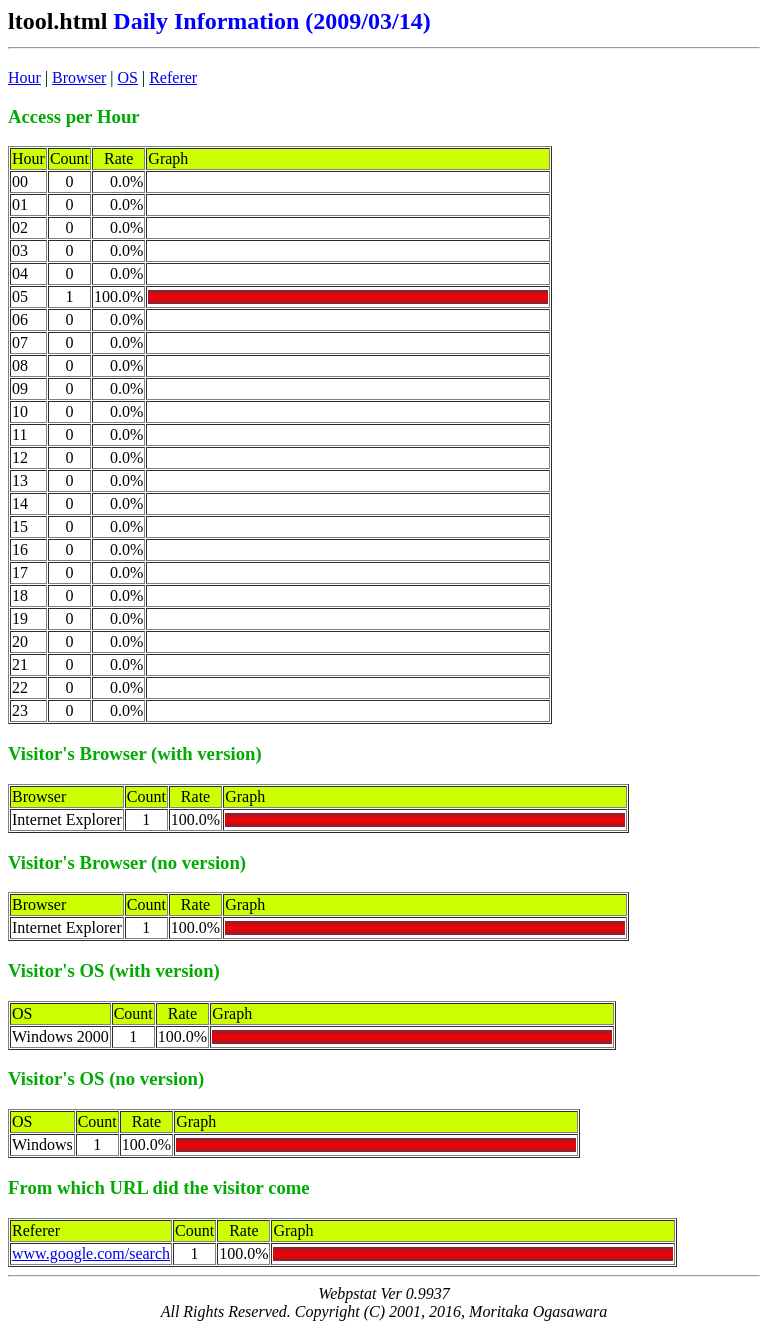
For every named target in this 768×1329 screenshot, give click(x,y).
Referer (173, 77)
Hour (24, 77)
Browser (79, 77)
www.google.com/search (91, 1253)
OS (128, 77)
